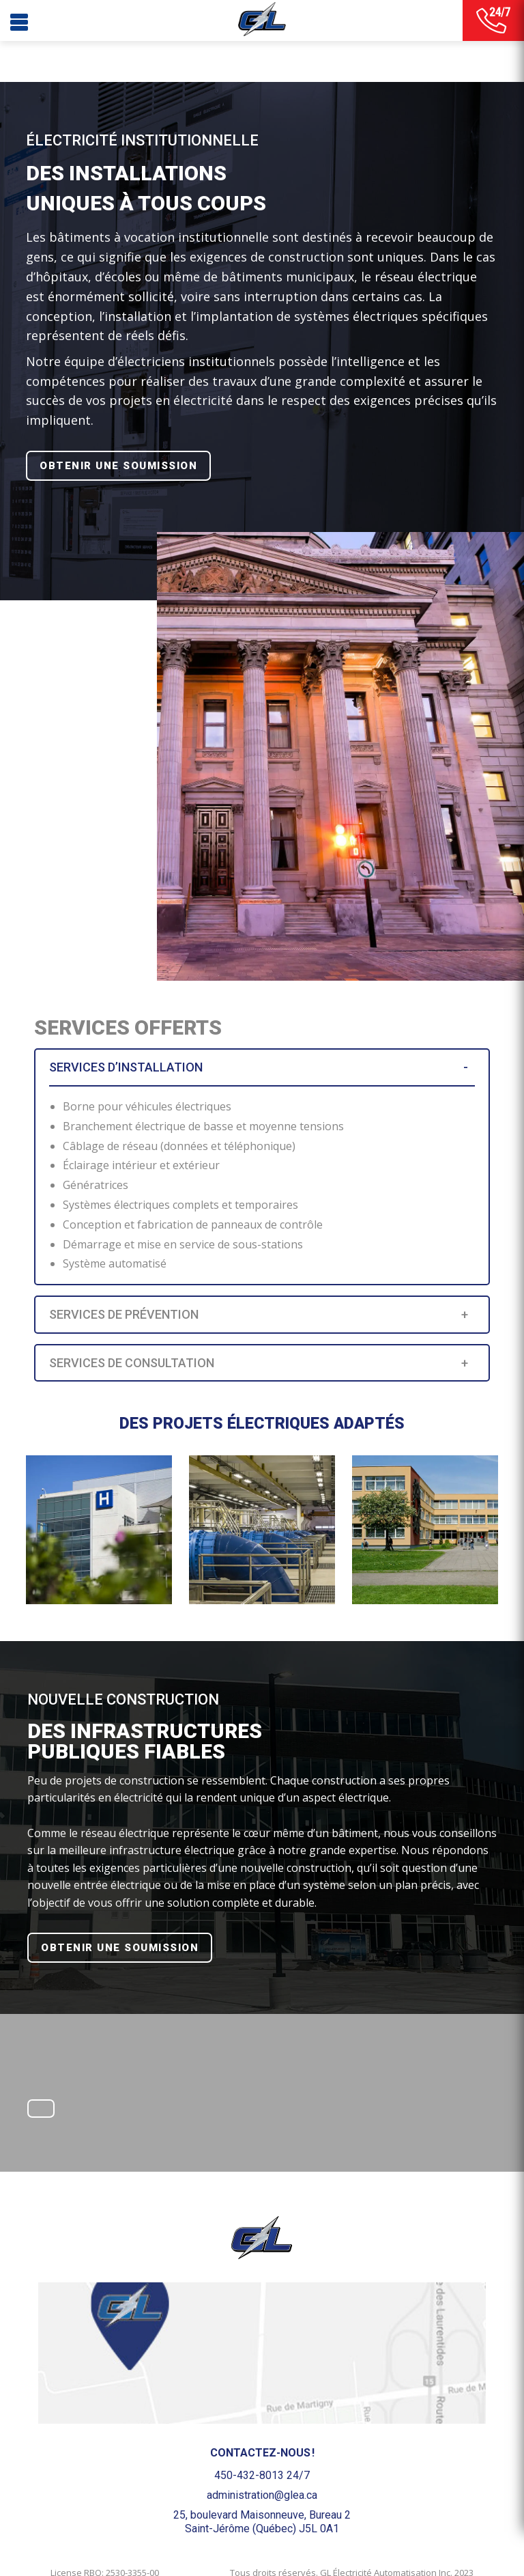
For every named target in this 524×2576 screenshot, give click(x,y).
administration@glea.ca (262, 2495)
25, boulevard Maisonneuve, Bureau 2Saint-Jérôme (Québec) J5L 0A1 (262, 2521)
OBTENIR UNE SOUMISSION (118, 466)
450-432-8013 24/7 (262, 2475)
